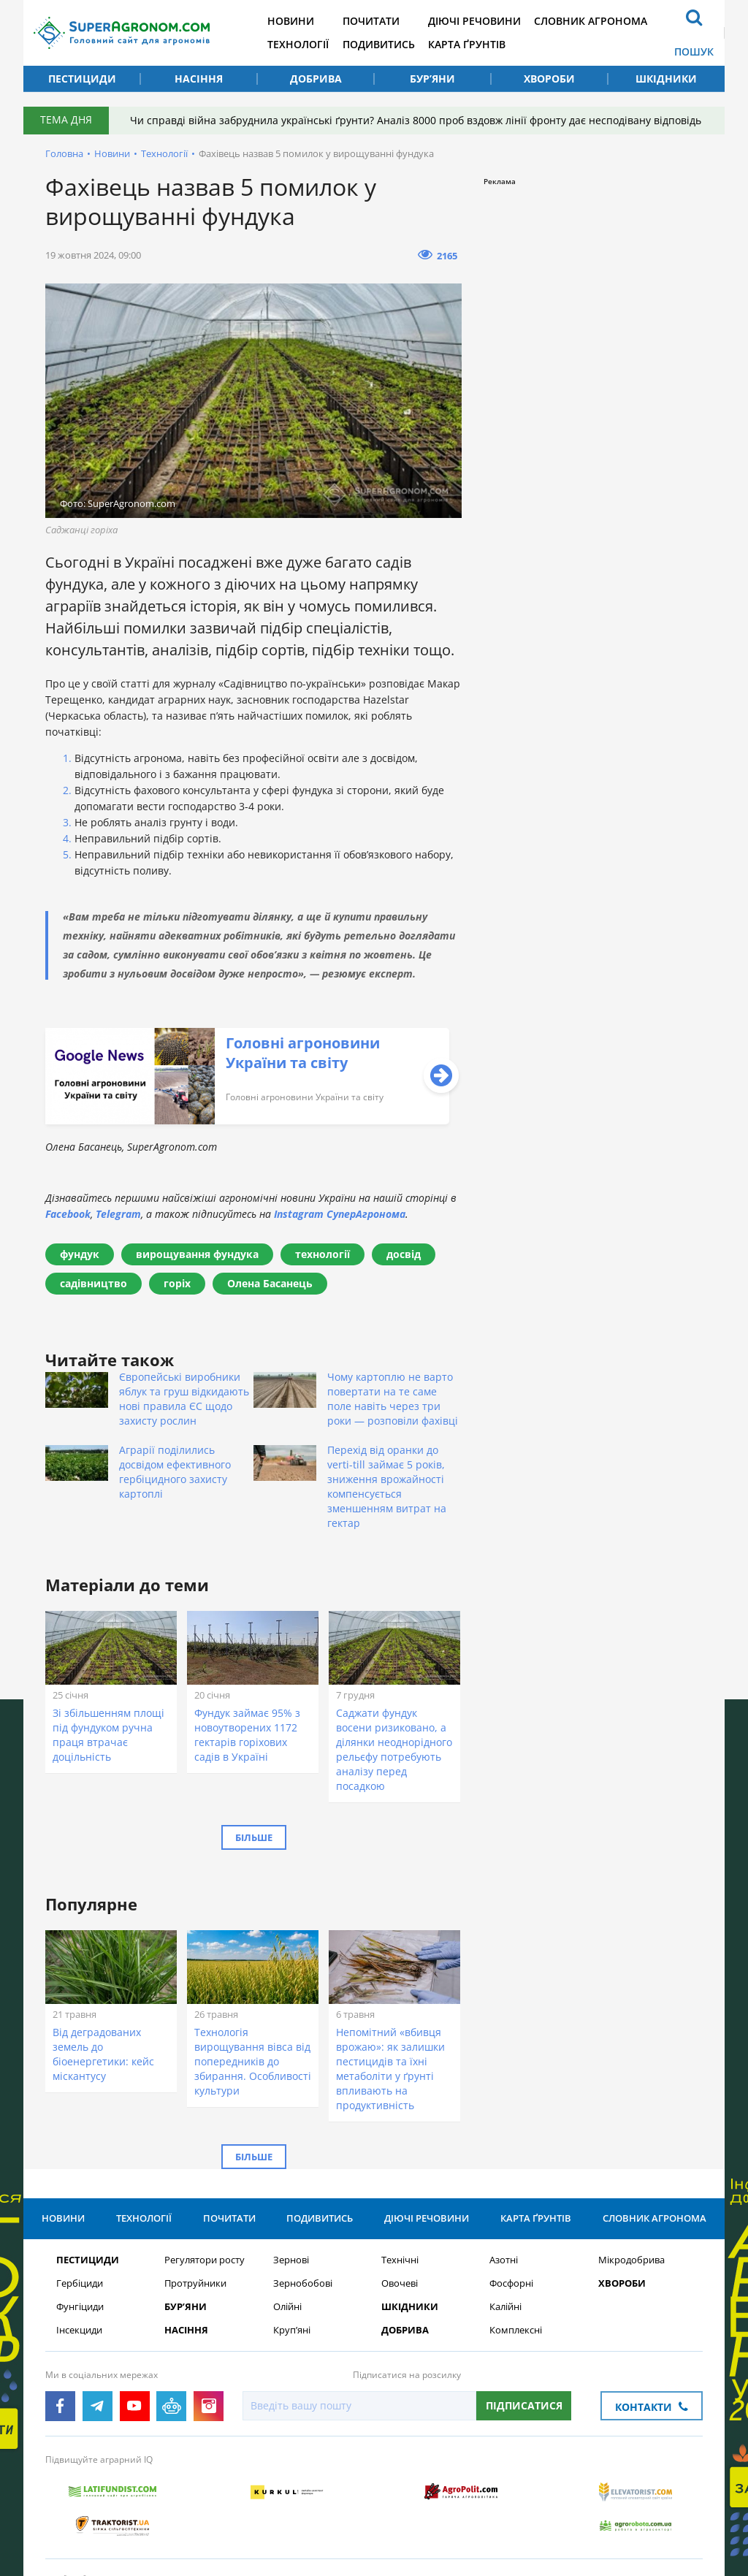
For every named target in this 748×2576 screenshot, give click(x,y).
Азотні (503, 2261)
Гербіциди (79, 2284)
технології (322, 1254)
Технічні (400, 2261)
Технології (302, 44)
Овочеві (399, 2284)
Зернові (291, 2261)
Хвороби (549, 78)
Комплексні (515, 2331)
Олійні (287, 2307)
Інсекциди (79, 2331)
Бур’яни (432, 78)
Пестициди (82, 78)
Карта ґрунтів (473, 44)
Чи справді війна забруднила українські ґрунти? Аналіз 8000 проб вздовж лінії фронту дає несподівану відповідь (416, 120)
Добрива (316, 78)
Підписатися (524, 2406)
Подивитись (384, 44)
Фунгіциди (80, 2307)
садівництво (93, 1283)
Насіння (199, 78)
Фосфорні (511, 2284)
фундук (79, 1254)
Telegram (118, 1214)
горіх (177, 1283)
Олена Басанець (270, 1283)
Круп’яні (291, 2331)
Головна (64, 153)
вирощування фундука (197, 1254)
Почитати (376, 21)
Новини (295, 21)
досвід (403, 1254)
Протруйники (195, 2284)
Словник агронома (598, 21)
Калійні (505, 2307)
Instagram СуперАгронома (339, 1214)
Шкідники (666, 78)
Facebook (68, 1214)
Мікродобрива (631, 2261)
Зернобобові (302, 2284)
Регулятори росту (204, 2261)
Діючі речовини (481, 21)
